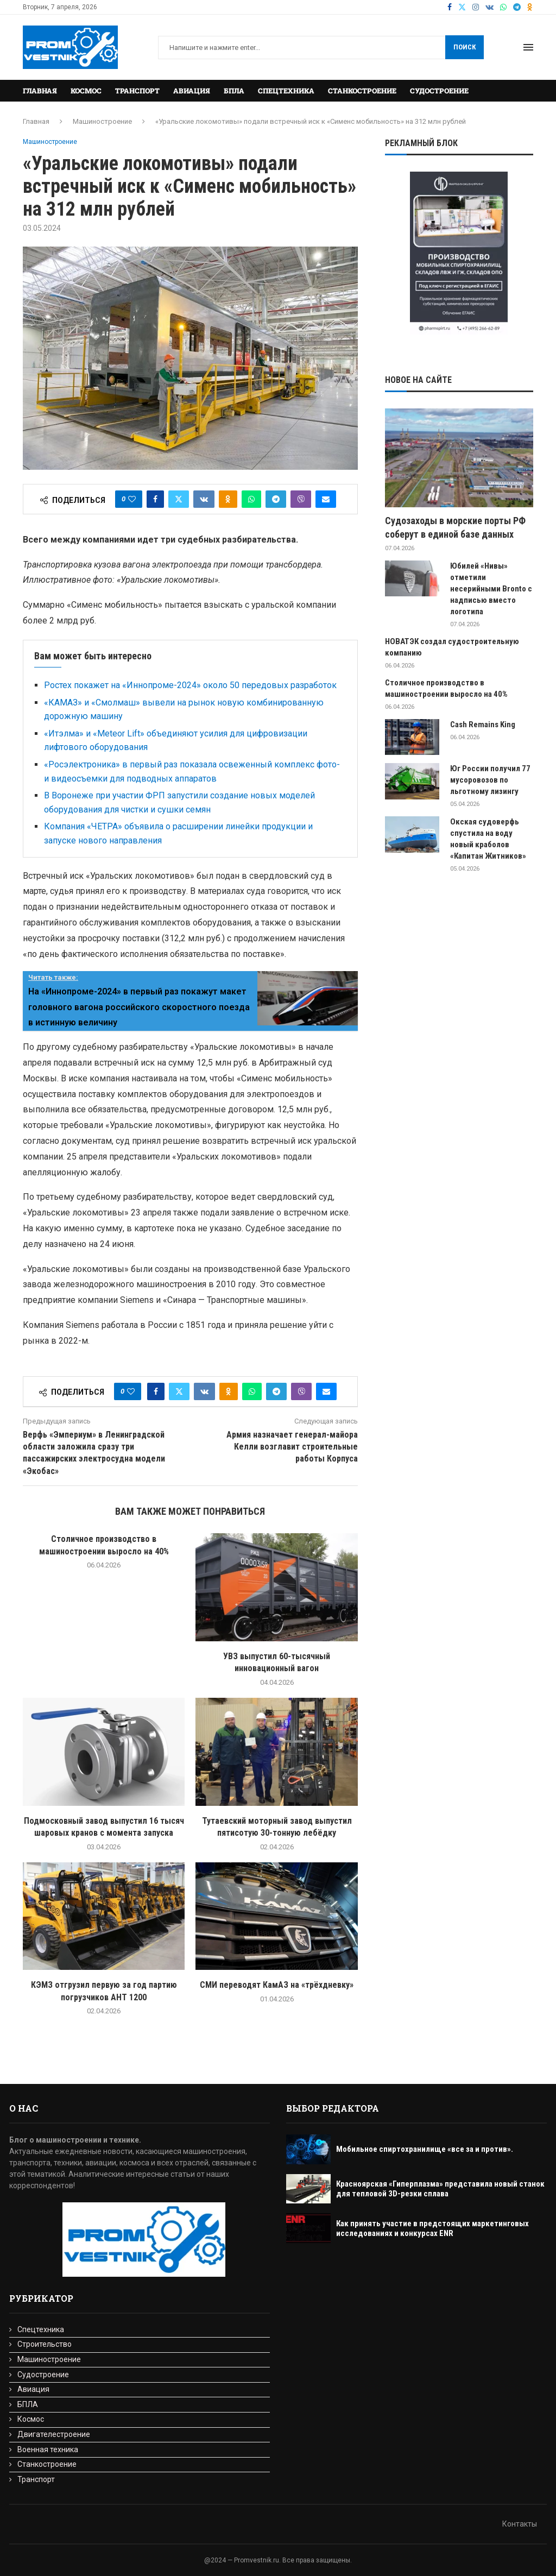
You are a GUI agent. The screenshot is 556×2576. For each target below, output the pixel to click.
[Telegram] (517, 7)
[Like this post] (132, 499)
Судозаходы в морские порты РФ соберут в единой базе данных (455, 527)
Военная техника (47, 2449)
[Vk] (489, 7)
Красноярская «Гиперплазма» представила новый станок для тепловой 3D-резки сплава (440, 2189)
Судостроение (439, 91)
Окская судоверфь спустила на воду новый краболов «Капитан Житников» (488, 839)
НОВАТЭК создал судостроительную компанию (452, 647)
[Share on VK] (203, 499)
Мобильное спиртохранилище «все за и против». (424, 2149)
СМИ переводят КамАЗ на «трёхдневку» (276, 1985)
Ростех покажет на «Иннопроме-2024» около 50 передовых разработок (190, 685)
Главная (40, 91)
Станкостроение (362, 91)
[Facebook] (449, 7)
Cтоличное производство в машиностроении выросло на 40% (446, 688)
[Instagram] (475, 7)
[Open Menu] (528, 47)
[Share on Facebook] (155, 499)
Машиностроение (102, 121)
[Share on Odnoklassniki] (228, 499)
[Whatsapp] (503, 7)
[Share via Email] (325, 499)
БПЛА (234, 91)
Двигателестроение (53, 2434)
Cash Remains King (482, 724)
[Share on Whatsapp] (251, 499)
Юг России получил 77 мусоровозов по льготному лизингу (490, 780)
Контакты (519, 2524)
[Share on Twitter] (178, 499)
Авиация (191, 91)
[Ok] (530, 7)
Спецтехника (286, 91)
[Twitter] (462, 7)
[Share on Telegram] (276, 499)
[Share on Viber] (300, 499)
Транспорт (137, 91)
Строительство (44, 2344)
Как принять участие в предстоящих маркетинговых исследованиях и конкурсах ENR (432, 2228)
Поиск (464, 47)
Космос (86, 91)
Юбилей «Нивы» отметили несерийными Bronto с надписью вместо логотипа (491, 588)
